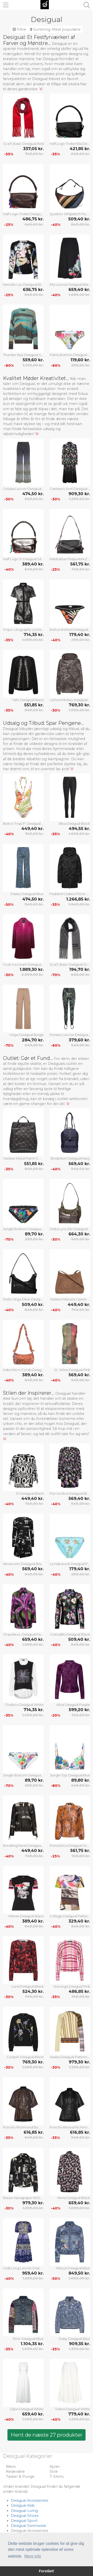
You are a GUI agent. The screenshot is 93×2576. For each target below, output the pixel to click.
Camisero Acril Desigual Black (70, 489)
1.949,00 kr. (79, 904)
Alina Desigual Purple (73, 1705)
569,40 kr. (79, 1163)
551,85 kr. (34, 704)
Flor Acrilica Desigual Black (70, 1493)
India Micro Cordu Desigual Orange (23, 1370)
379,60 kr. (79, 1039)
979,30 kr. (79, 2061)
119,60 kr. (80, 359)
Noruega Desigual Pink (72, 1986)
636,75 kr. (33, 289)
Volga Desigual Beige (26, 1035)
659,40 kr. (79, 289)
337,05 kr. (33, 148)
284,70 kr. (33, 1039)
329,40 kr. (79, 1921)
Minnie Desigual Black (26, 1916)
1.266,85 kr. (78, 899)
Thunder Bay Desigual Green (23, 355)
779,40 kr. (79, 2413)
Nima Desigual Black (73, 2198)
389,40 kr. (33, 563)
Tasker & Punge (20, 2476)
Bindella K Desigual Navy (70, 1158)
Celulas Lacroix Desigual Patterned (23, 489)
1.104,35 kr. (32, 2343)
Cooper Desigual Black (25, 2057)
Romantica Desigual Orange (70, 1845)
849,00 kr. (80, 224)
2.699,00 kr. (32, 975)
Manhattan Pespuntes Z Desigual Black (70, 559)
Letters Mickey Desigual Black (70, 700)
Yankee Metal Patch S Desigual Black (23, 1158)
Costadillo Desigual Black (70, 1634)
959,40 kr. (33, 2273)
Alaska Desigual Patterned (70, 2057)
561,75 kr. (80, 563)
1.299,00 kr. (79, 499)
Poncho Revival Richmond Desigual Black (70, 2127)
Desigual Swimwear (28, 2525)
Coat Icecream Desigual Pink (23, 964)
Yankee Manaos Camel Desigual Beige (70, 1299)
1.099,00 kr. (79, 295)
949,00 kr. (34, 499)
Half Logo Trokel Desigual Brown (23, 214)
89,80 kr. (80, 1780)
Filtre (19, 29)
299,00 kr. (80, 365)
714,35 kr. (34, 634)
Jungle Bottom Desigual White (23, 1775)
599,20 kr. (79, 1709)
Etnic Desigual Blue (28, 2339)
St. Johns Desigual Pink (72, 1370)
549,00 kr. (80, 1926)
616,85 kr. (34, 2132)
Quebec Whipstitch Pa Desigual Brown (70, 214)
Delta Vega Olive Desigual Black (23, 1299)
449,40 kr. (32, 828)
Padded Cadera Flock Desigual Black (70, 894)
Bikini (11, 2466)
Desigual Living (24, 2510)
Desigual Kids (22, 2505)
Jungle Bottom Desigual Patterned (23, 1229)
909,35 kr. (79, 2343)
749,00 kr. (34, 154)
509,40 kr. (79, 218)
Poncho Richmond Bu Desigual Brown (23, 2127)
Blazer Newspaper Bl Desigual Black (23, 2198)
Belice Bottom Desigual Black (70, 630)
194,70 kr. (79, 969)
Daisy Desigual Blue (74, 2339)
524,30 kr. (33, 1991)
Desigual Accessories (29, 2500)
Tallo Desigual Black (28, 700)
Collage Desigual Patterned (70, 1916)
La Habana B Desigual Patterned (70, 1564)
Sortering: (55, 29)
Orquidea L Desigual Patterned (23, 1634)
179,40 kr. (79, 634)
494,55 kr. (79, 828)
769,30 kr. (79, 704)
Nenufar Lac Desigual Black (23, 284)
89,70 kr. (34, 1233)
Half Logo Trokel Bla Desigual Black (70, 144)
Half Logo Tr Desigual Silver (23, 559)
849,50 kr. (79, 2273)
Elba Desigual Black (74, 824)
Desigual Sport (24, 2520)
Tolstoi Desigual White (72, 2409)
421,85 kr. (80, 148)
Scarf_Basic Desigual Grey (70, 964)
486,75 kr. (33, 218)
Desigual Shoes (24, 2515)
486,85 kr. (79, 1991)
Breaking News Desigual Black (23, 1845)
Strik (54, 2471)
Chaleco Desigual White (24, 1705)
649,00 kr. (80, 154)
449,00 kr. (80, 1785)
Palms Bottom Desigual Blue (70, 355)
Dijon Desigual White (27, 2409)
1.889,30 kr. (32, 969)
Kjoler (55, 2466)
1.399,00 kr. (33, 365)
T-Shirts (56, 2476)
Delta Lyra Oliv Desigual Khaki (70, 1229)
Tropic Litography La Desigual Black (23, 630)
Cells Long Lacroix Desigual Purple (23, 2268)
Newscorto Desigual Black (23, 1564)
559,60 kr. (33, 359)
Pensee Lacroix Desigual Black (70, 1035)
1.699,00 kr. (79, 2278)
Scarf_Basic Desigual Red (23, 144)
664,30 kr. (79, 1233)
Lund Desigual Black (27, 1986)
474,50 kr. (33, 493)
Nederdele (15, 2471)
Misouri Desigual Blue (73, 2268)
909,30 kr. (79, 493)
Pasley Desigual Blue (27, 894)
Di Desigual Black (30, 1493)
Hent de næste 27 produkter (46, 2435)
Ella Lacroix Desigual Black (70, 284)
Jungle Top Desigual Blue (70, 1775)
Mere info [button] (32, 2556)
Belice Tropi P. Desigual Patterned (23, 824)
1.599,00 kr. (33, 2278)
